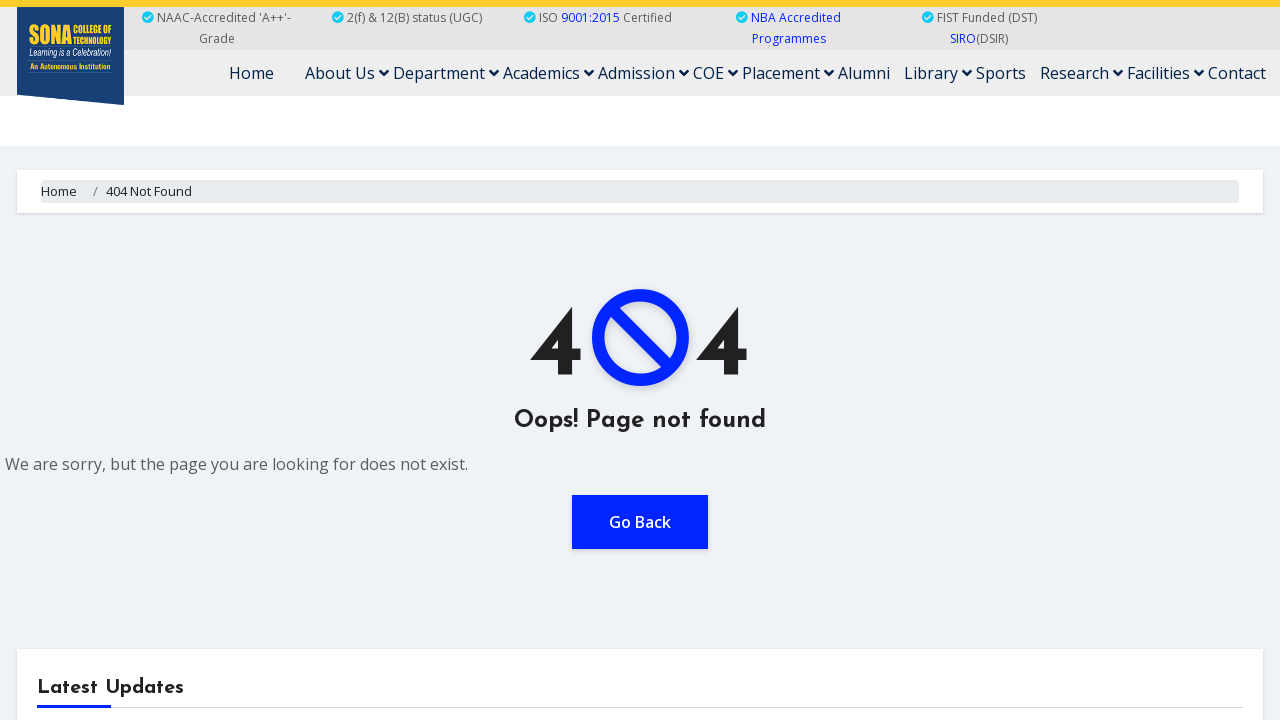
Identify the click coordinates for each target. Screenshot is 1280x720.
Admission (643, 73)
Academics (548, 73)
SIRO (963, 38)
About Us (347, 73)
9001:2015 (590, 17)
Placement (788, 73)
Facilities (1165, 73)
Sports (1001, 73)
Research (1081, 73)
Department (446, 73)
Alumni (864, 73)
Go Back (640, 522)
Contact (1237, 73)
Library (938, 73)
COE (715, 73)
